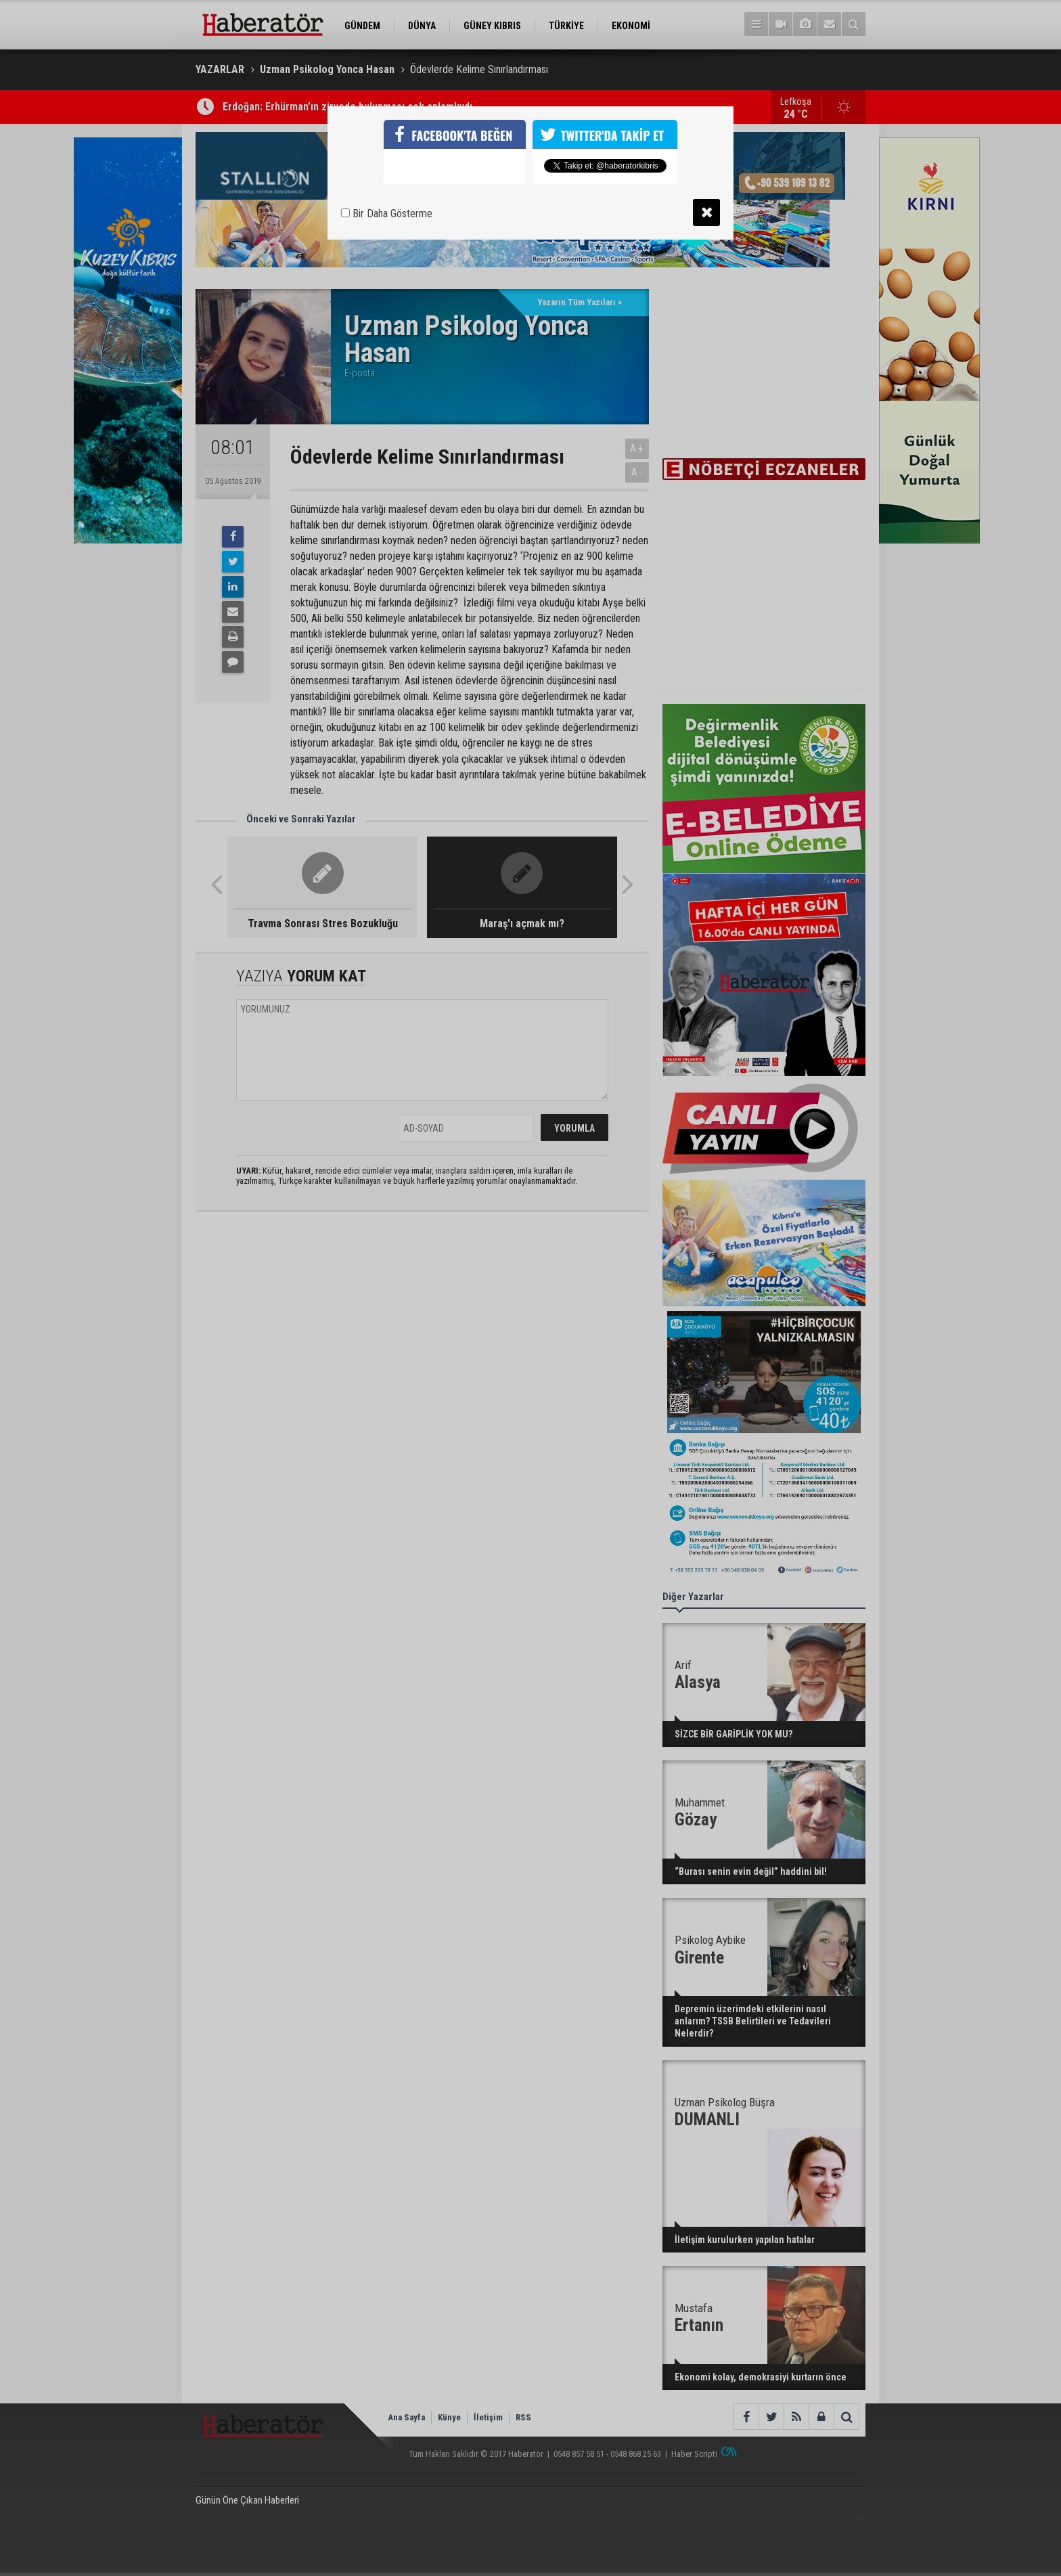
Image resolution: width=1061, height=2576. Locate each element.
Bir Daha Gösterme (386, 213)
